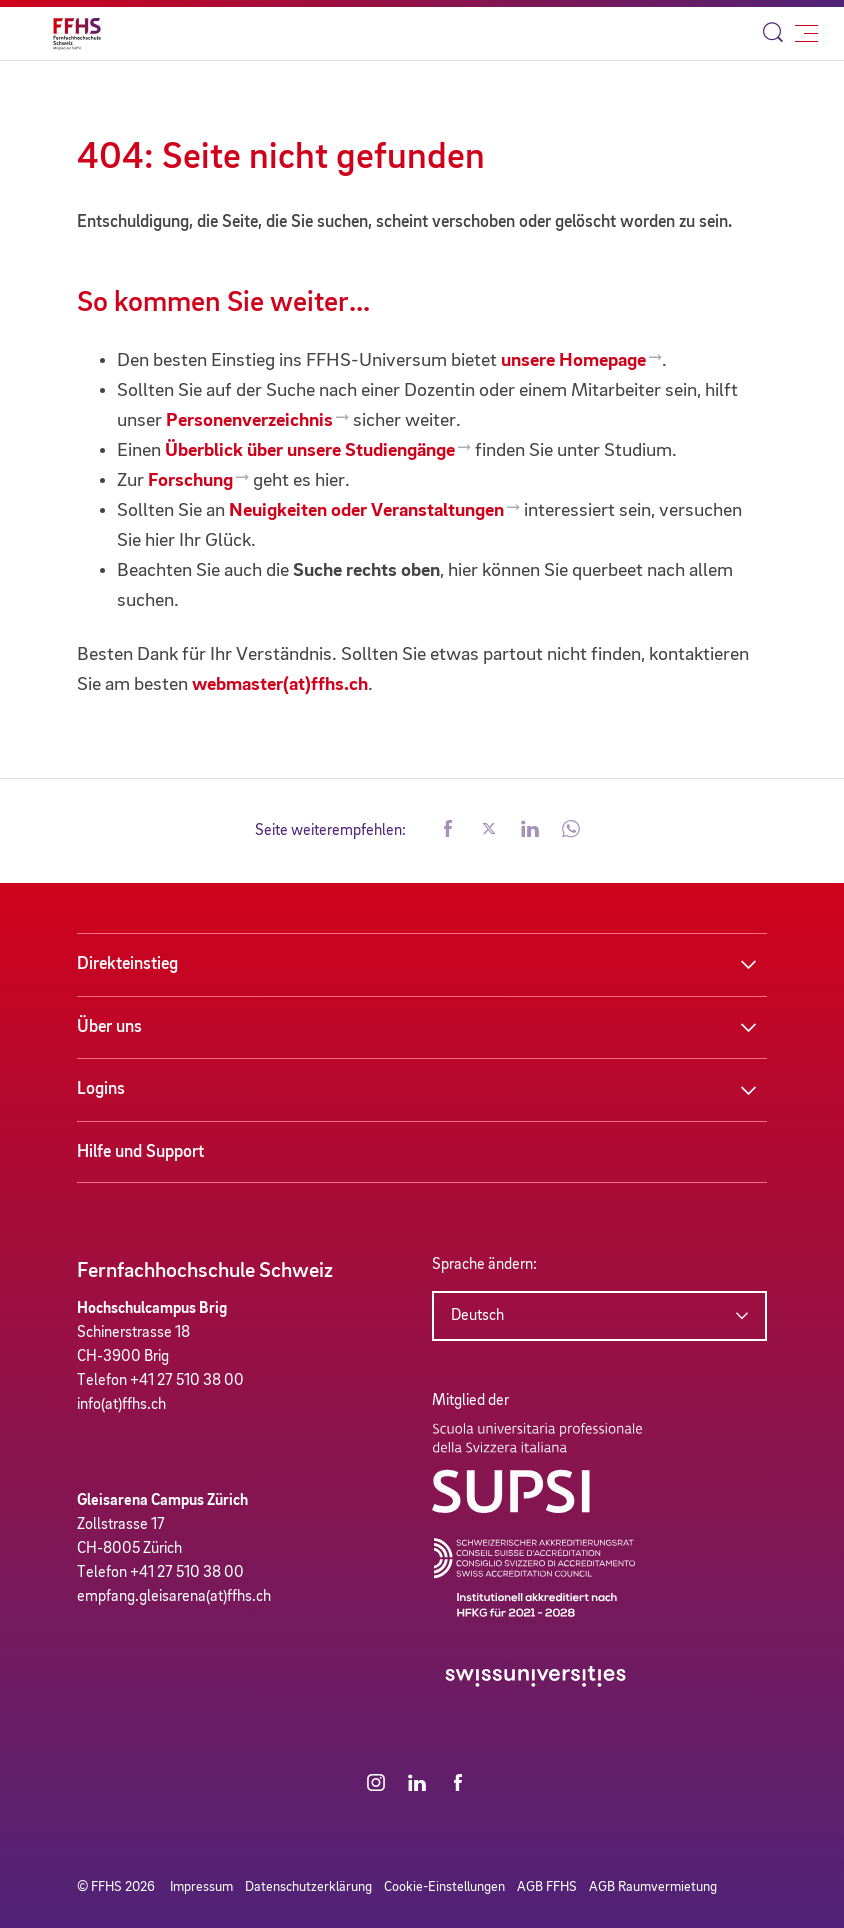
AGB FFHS (547, 1887)
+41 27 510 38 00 (187, 1381)
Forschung (190, 481)
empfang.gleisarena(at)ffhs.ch (174, 1597)
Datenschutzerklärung (308, 1887)
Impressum (201, 1887)
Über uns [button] (109, 1027)
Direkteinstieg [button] (127, 964)
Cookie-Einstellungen (444, 1887)
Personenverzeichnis (249, 421)
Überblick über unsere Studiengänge (310, 451)
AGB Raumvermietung (653, 1887)
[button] (448, 831)
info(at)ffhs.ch (121, 1405)
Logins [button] (101, 1089)
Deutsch (477, 1316)
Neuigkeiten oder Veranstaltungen (366, 511)
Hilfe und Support (140, 1152)
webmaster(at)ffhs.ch (280, 685)
